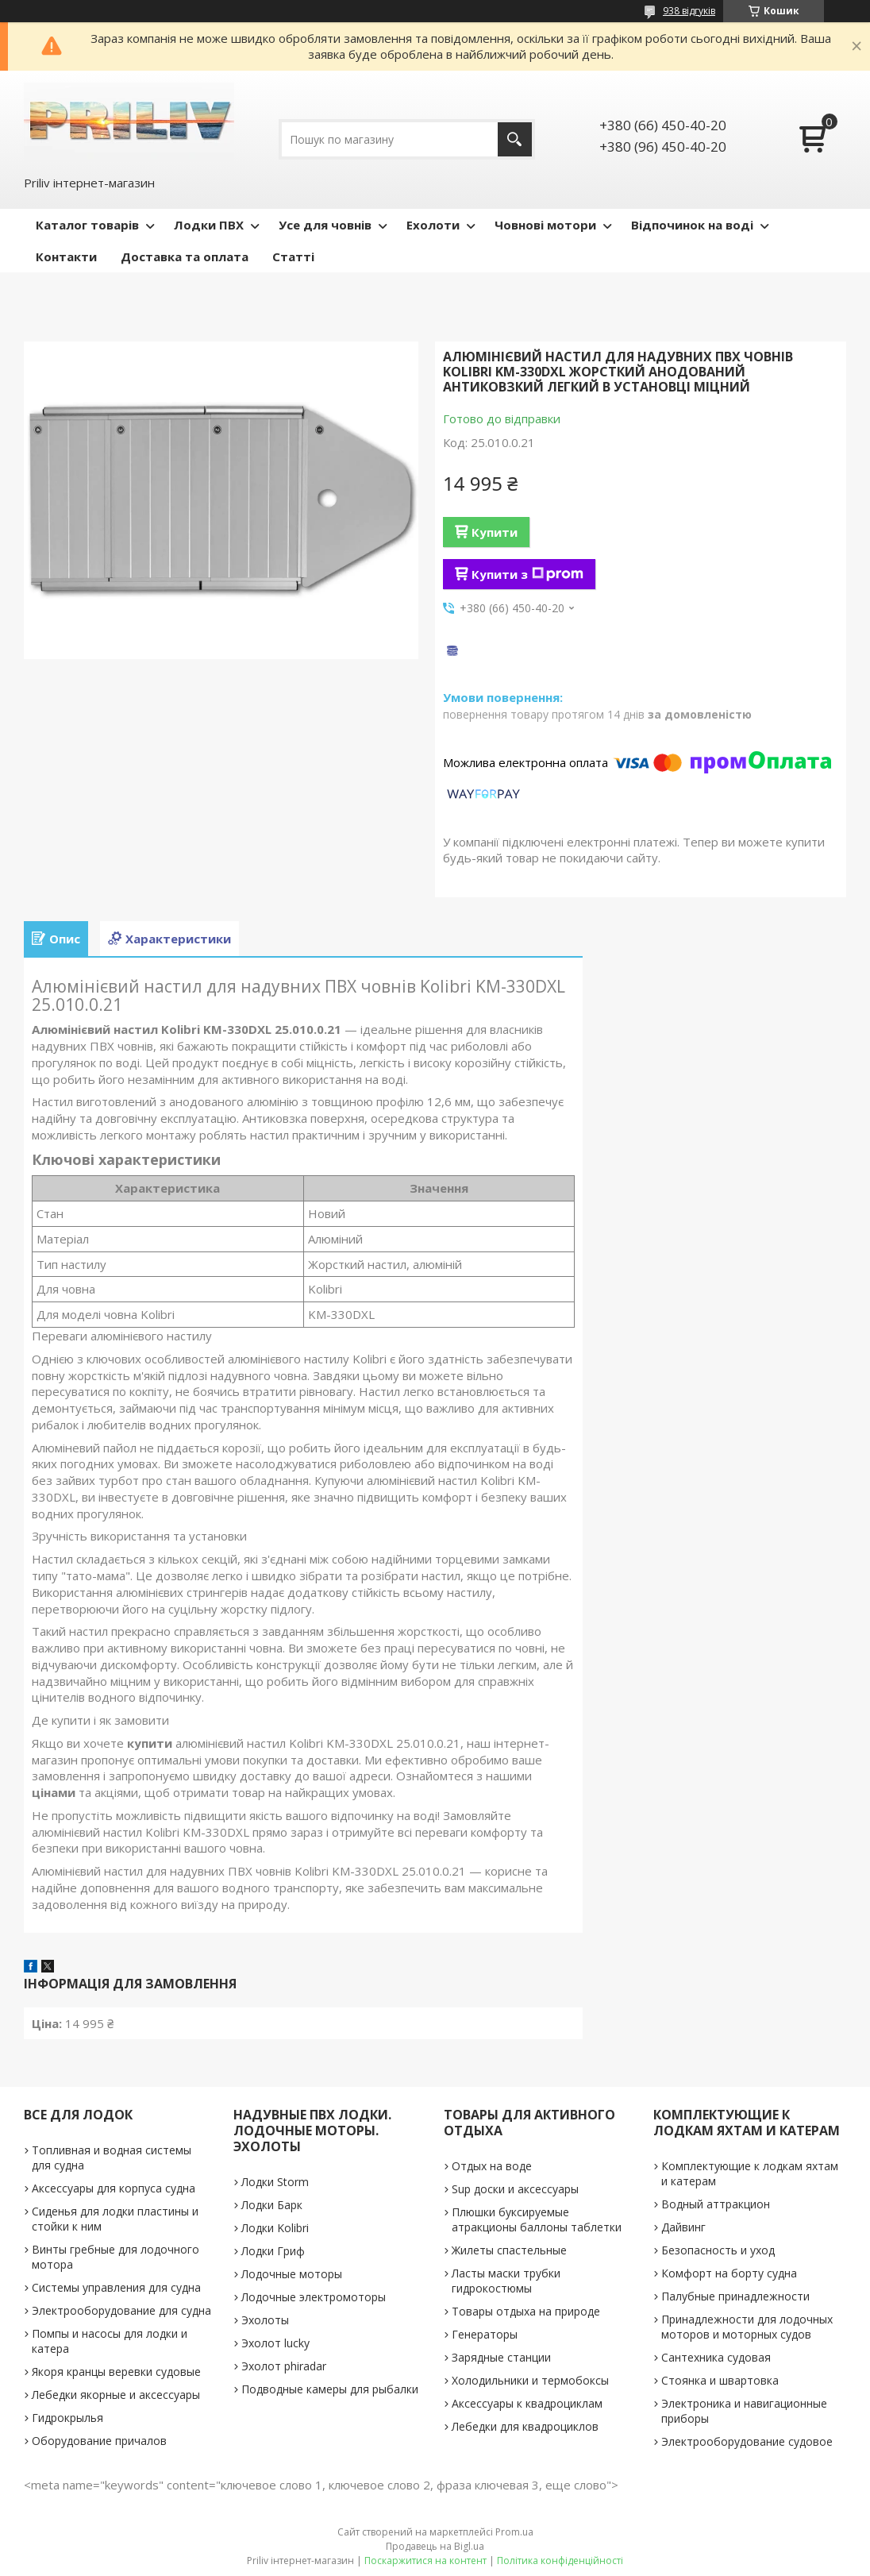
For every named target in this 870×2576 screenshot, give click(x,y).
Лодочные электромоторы (313, 2296)
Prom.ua (514, 2532)
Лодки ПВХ (209, 225)
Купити (495, 532)
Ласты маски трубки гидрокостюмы (506, 2281)
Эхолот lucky (275, 2342)
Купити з (527, 574)
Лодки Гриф (273, 2250)
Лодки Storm (275, 2181)
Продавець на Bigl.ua (435, 2546)
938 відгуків (689, 10)
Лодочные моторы (291, 2273)
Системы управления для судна (116, 2287)
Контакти (66, 256)
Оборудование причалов (99, 2440)
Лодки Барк (271, 2204)
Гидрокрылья (67, 2417)
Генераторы (485, 2334)
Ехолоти (433, 225)
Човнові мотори (545, 225)
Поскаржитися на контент (425, 2560)
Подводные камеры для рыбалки (329, 2389)
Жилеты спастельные (509, 2250)
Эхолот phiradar (283, 2366)
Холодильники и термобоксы (530, 2380)
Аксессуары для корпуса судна (113, 2188)
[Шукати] (515, 139)
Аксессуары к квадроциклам (527, 2403)
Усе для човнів (325, 225)
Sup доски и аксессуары (515, 2188)
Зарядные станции (501, 2357)
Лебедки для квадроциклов (525, 2426)
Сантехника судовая (716, 2357)
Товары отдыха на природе (526, 2311)
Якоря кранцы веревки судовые (116, 2371)
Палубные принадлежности (735, 2296)
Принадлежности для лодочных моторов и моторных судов (747, 2327)
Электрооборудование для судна (121, 2310)
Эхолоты (265, 2319)
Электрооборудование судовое (747, 2441)
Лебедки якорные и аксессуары (116, 2394)
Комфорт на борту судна (729, 2273)
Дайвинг (683, 2227)
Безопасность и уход (718, 2250)
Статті (293, 256)
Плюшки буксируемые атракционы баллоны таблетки (537, 2219)
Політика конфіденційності (560, 2560)
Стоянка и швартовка (720, 2380)
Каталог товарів (87, 225)
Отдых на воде (492, 2165)
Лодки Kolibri (275, 2227)
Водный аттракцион (715, 2204)
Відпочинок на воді (692, 225)
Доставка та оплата (184, 256)
